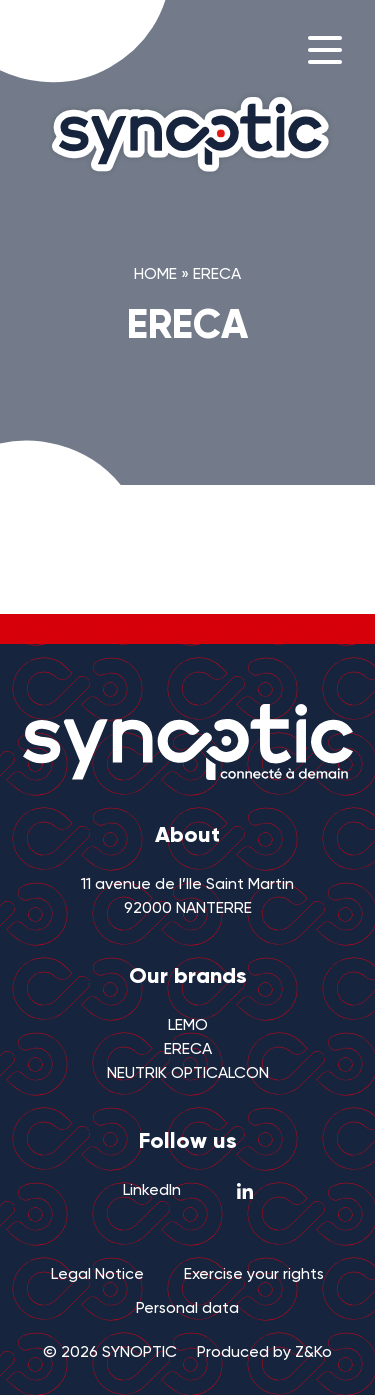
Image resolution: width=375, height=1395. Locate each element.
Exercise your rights (254, 1275)
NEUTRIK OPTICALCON (188, 1074)
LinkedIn (188, 1191)
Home (155, 275)
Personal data (187, 1309)
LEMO (188, 1026)
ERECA (188, 1050)
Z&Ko (313, 1353)
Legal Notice (97, 1275)
